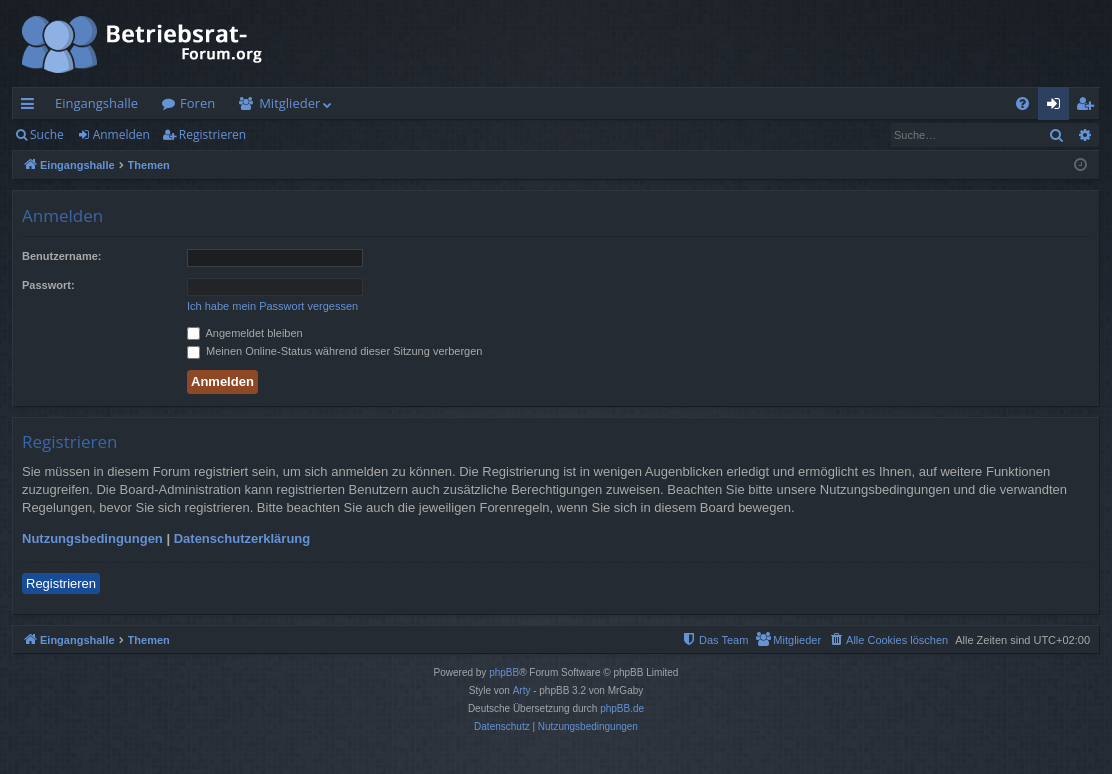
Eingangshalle (96, 103)
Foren (197, 103)
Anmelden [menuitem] (1059, 107)
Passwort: (48, 285)
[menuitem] (1022, 103)
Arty (522, 690)
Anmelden (121, 134)
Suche (47, 134)
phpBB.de (622, 708)
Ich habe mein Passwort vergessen (272, 306)
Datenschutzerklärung (242, 538)
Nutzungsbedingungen (92, 538)
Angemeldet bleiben (245, 333)
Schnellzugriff (31, 107)
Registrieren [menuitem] (1089, 107)
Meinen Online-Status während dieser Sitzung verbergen (334, 351)
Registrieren (212, 134)
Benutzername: (61, 256)
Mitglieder (289, 103)
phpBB (504, 672)
